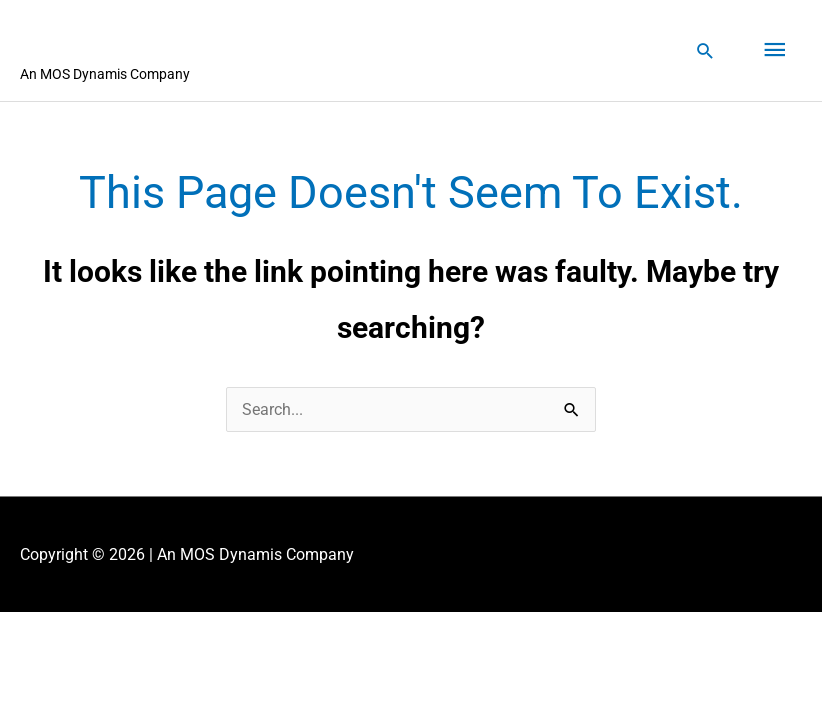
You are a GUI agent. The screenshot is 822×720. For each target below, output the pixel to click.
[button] (705, 50)
